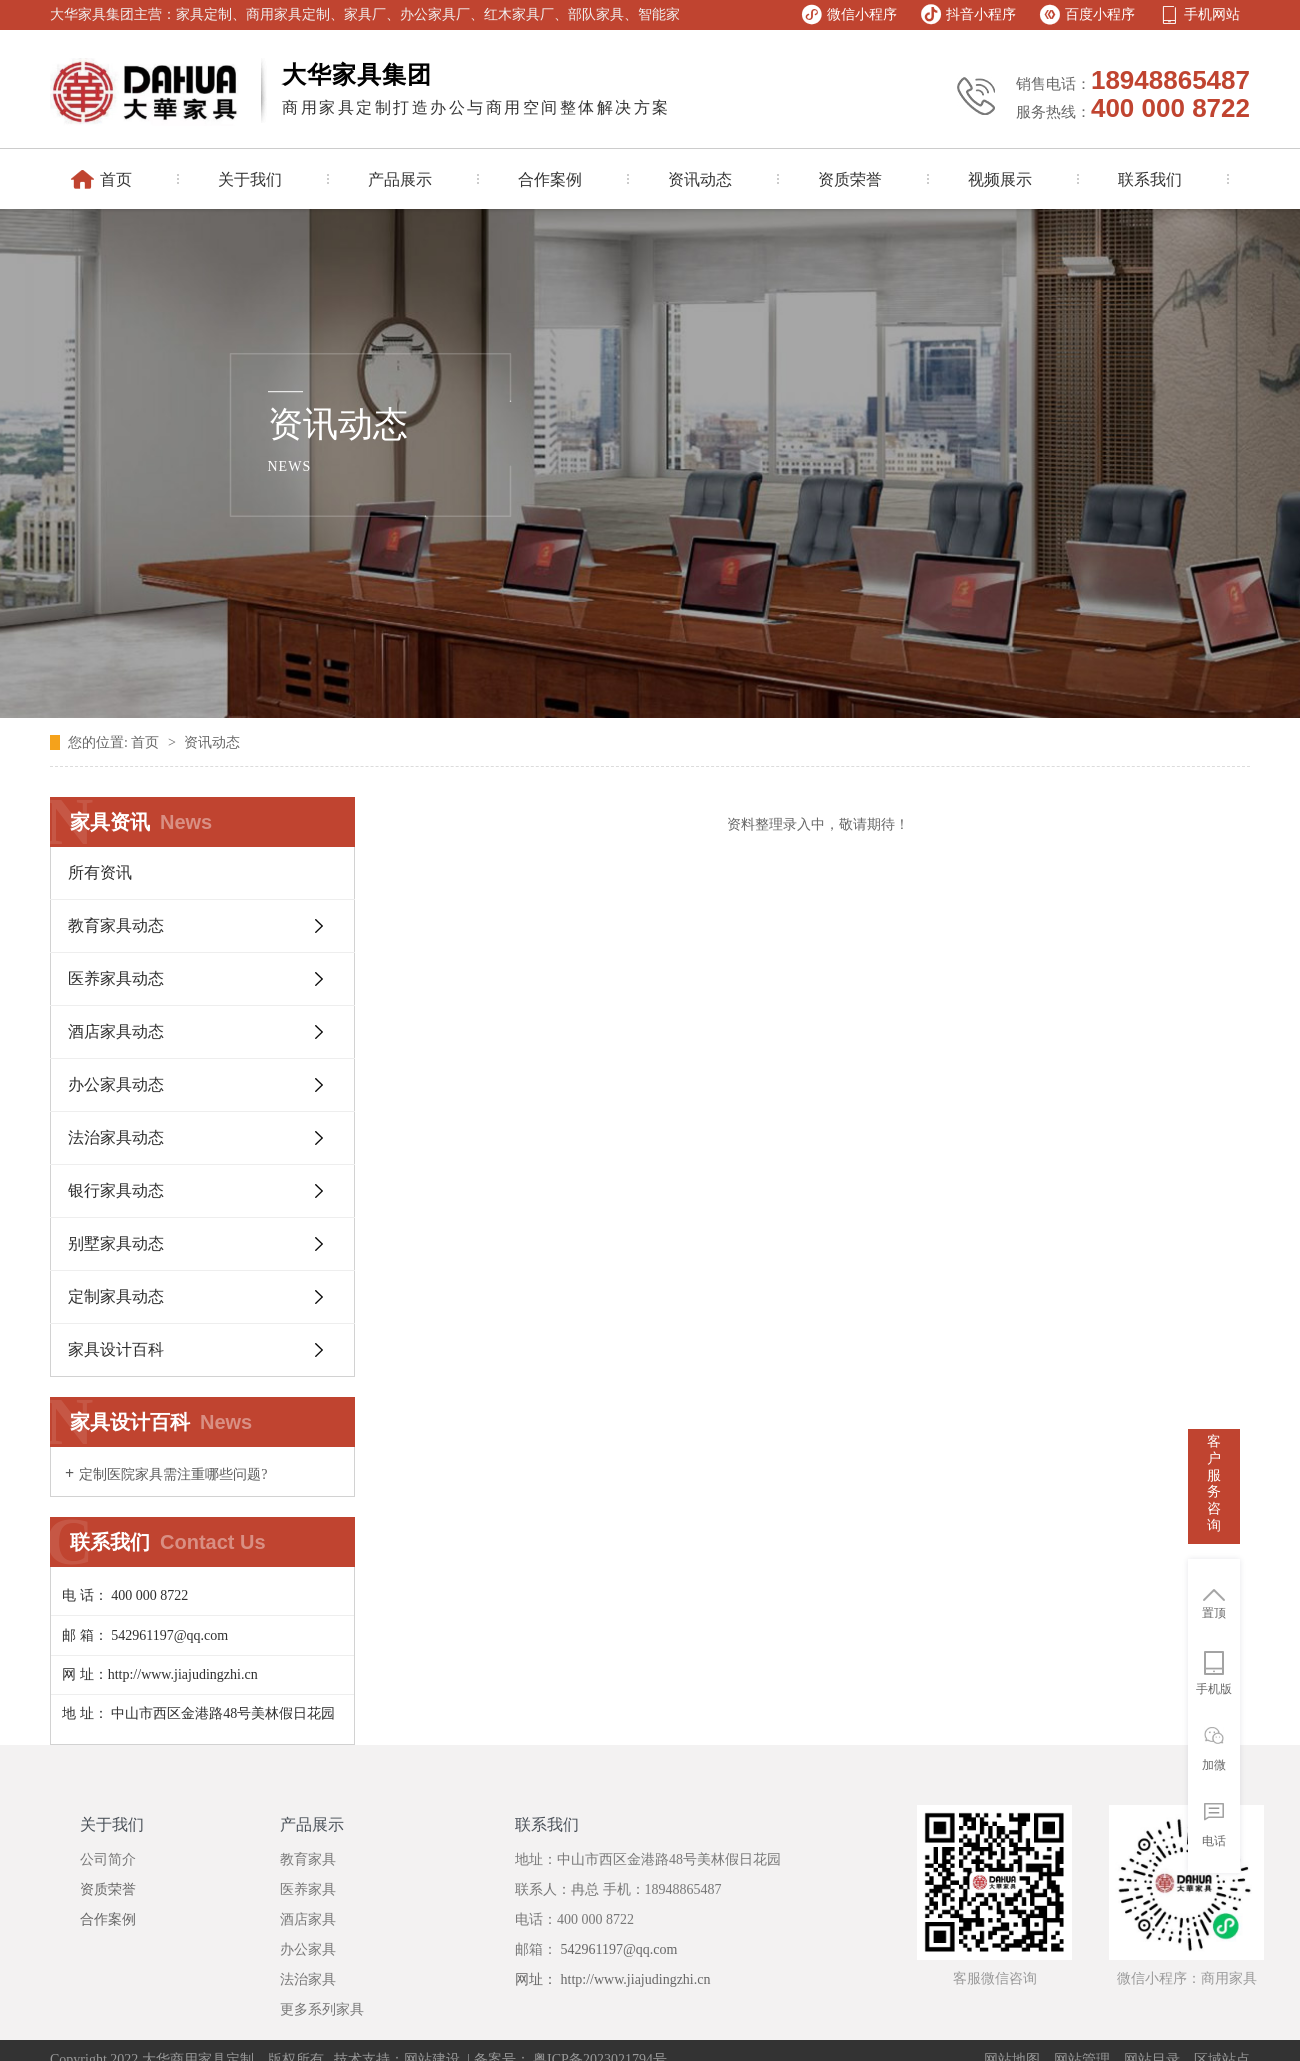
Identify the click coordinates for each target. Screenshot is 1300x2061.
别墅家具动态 (116, 1243)
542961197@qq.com (617, 1949)
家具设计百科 (116, 1349)
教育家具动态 (116, 925)
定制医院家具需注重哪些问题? (173, 1474)
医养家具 (308, 1889)
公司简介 (108, 1859)
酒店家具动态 (116, 1031)
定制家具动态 (116, 1296)
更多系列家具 (322, 2009)
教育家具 (308, 1859)
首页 (147, 742)
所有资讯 (100, 872)
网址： (538, 1979)
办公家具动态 (116, 1084)
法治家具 (308, 1979)
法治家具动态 (116, 1137)
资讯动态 (212, 742)
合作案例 (108, 1919)
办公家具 (308, 1949)
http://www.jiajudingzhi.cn (636, 1979)
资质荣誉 (108, 1889)
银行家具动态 (116, 1190)
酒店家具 (308, 1919)
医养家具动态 (116, 978)
